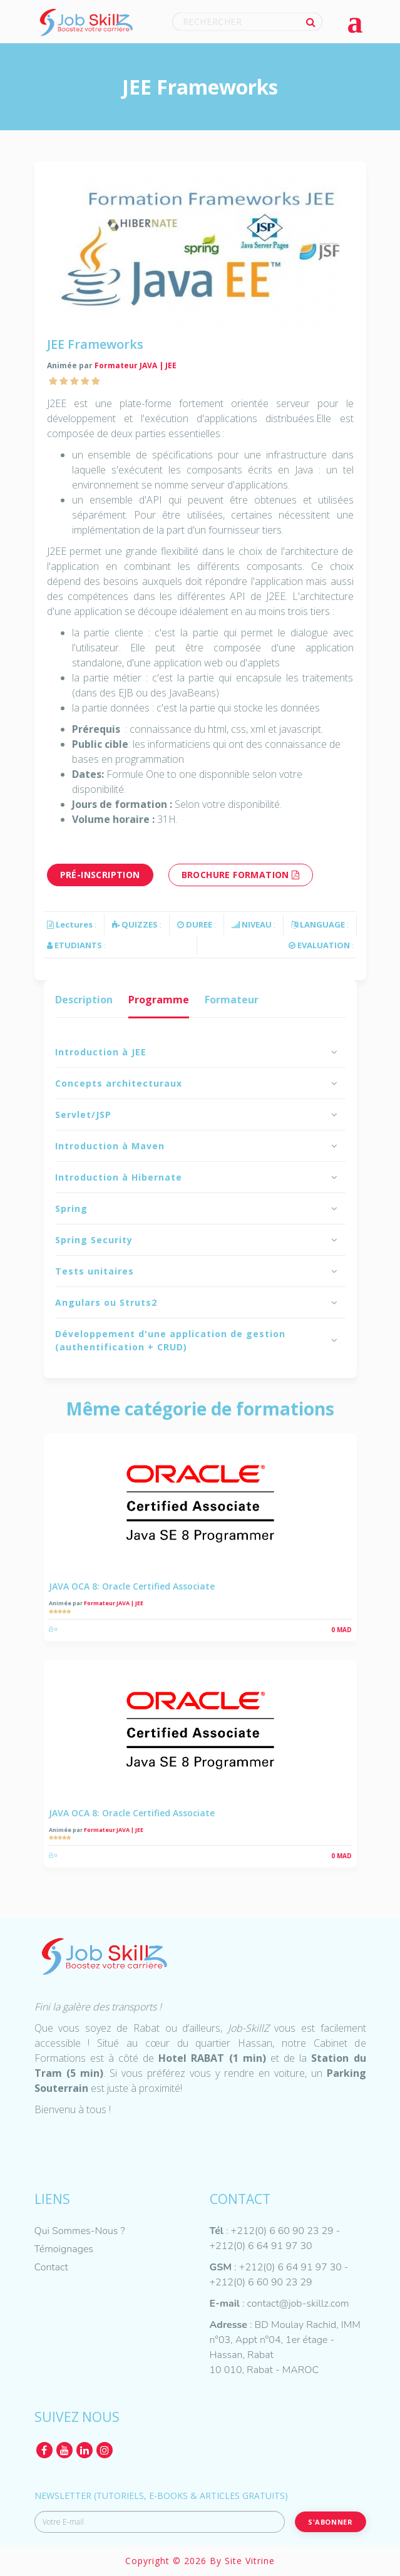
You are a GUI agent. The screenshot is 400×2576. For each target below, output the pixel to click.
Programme (158, 999)
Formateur (232, 999)
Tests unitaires (94, 1271)
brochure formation (241, 875)
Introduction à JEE (100, 1052)
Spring (71, 1208)
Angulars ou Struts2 (106, 1302)
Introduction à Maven (110, 1146)
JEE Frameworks (95, 344)
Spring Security (94, 1240)
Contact (51, 2267)
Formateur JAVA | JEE (136, 365)
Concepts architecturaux (118, 1083)
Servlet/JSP (83, 1114)
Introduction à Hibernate (118, 1177)
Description (84, 999)
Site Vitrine (250, 2561)
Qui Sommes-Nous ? (79, 2231)
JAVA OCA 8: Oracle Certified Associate (132, 1586)
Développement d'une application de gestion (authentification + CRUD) (170, 1340)
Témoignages (63, 2249)
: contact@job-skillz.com (279, 2303)
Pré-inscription (100, 875)
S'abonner (330, 2522)
